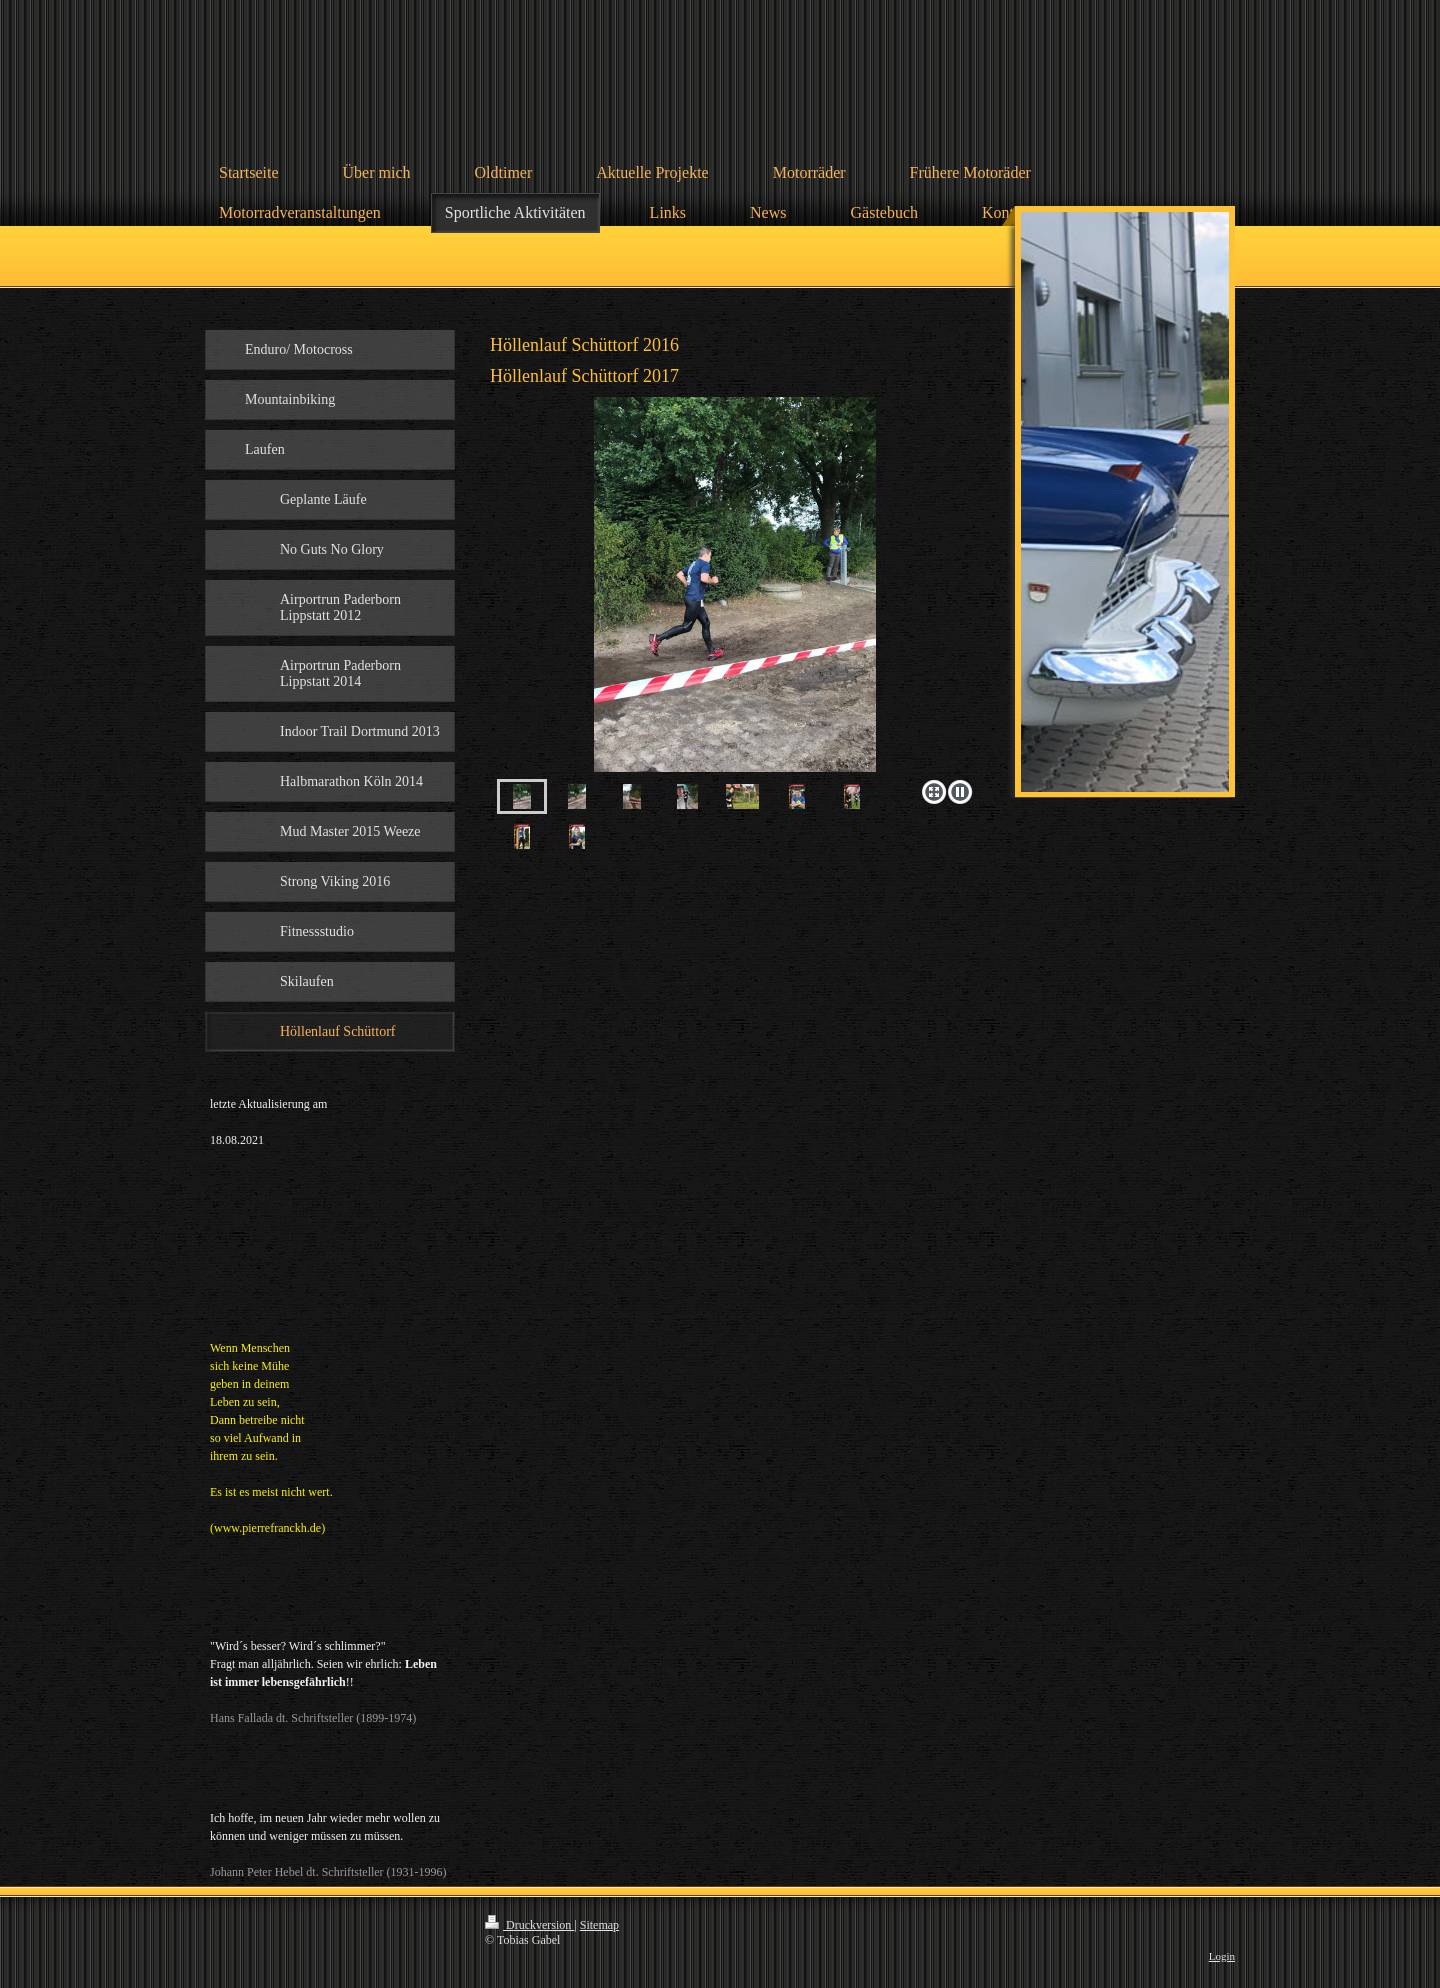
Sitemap (599, 1925)
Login (1222, 1956)
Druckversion (529, 1925)
